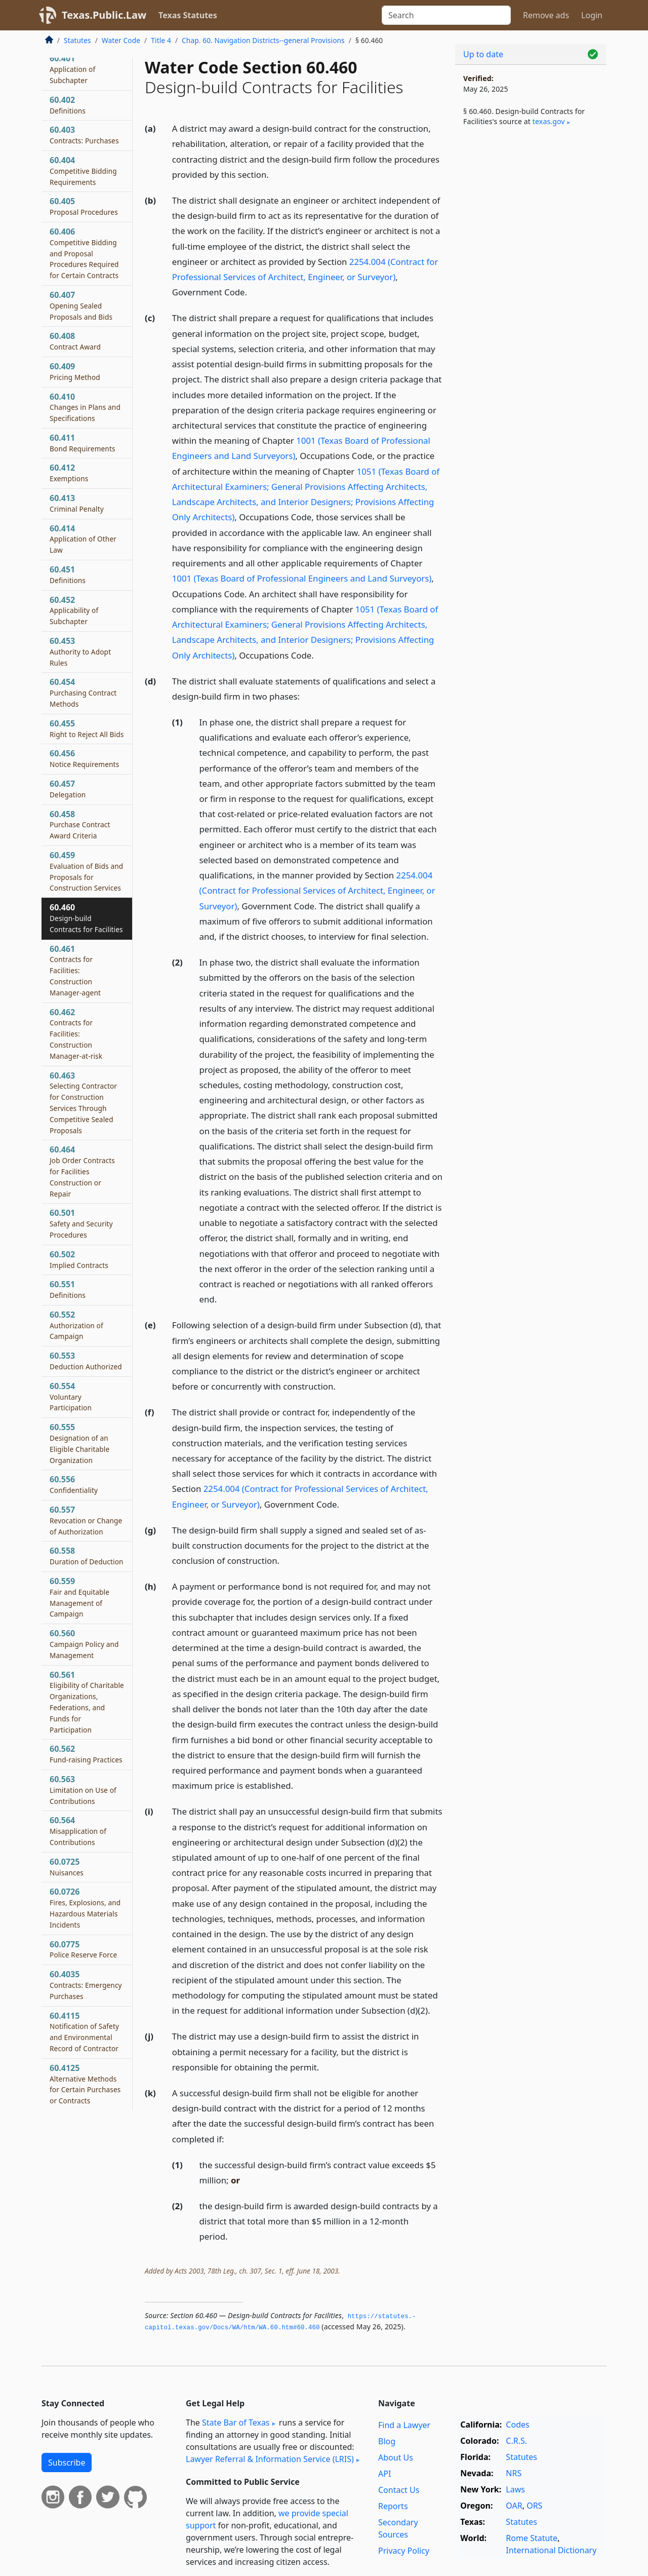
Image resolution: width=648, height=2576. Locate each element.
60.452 (74, 610)
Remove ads (546, 15)
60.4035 (86, 1985)
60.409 (75, 371)
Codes (517, 2424)
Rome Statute (531, 2538)
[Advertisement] (530, 302)
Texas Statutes (187, 15)
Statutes (77, 40)
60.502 (79, 1259)
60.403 (84, 134)
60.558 (87, 1555)
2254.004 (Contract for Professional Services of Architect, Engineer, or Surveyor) (317, 890)
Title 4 (161, 40)
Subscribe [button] (66, 2462)
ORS (534, 2505)
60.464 (82, 1171)
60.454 (83, 692)
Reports (393, 2506)
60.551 (68, 1289)
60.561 (87, 1702)
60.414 (83, 539)
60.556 (74, 1484)
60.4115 (84, 2031)
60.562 (86, 1753)
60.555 (79, 1443)
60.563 (83, 1790)
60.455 (87, 728)
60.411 (82, 442)
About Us (395, 2457)
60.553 (86, 1360)
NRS (513, 2473)
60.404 (83, 171)
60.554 (71, 1396)
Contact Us (398, 2489)
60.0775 (83, 1949)
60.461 (75, 970)
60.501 (81, 1223)
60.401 (72, 69)
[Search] (446, 15)
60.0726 (85, 1907)
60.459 (86, 871)
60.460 (86, 918)
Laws (515, 2489)
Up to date (483, 54)
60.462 (76, 1034)
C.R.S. (516, 2440)
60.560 (84, 1644)
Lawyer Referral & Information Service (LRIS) (270, 2459)
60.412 (69, 472)
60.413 (77, 503)
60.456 (84, 758)
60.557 (86, 1520)
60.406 (84, 253)
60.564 (78, 1831)
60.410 (85, 407)
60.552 (76, 1325)
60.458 (80, 825)
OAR (514, 2505)
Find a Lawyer (404, 2425)
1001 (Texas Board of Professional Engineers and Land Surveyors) (302, 578)
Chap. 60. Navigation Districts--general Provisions (263, 40)
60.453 (80, 651)
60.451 (68, 574)
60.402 (68, 105)
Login (591, 15)
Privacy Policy (403, 2550)
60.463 (83, 1102)
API (384, 2473)
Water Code (121, 40)
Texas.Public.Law (104, 15)
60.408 (75, 341)
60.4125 (85, 2083)
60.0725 (67, 1866)
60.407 (81, 305)
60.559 (79, 1597)
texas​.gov (549, 121)
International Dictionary (551, 2550)
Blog (386, 2441)
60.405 (84, 206)
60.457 (68, 788)
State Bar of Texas (236, 2422)
